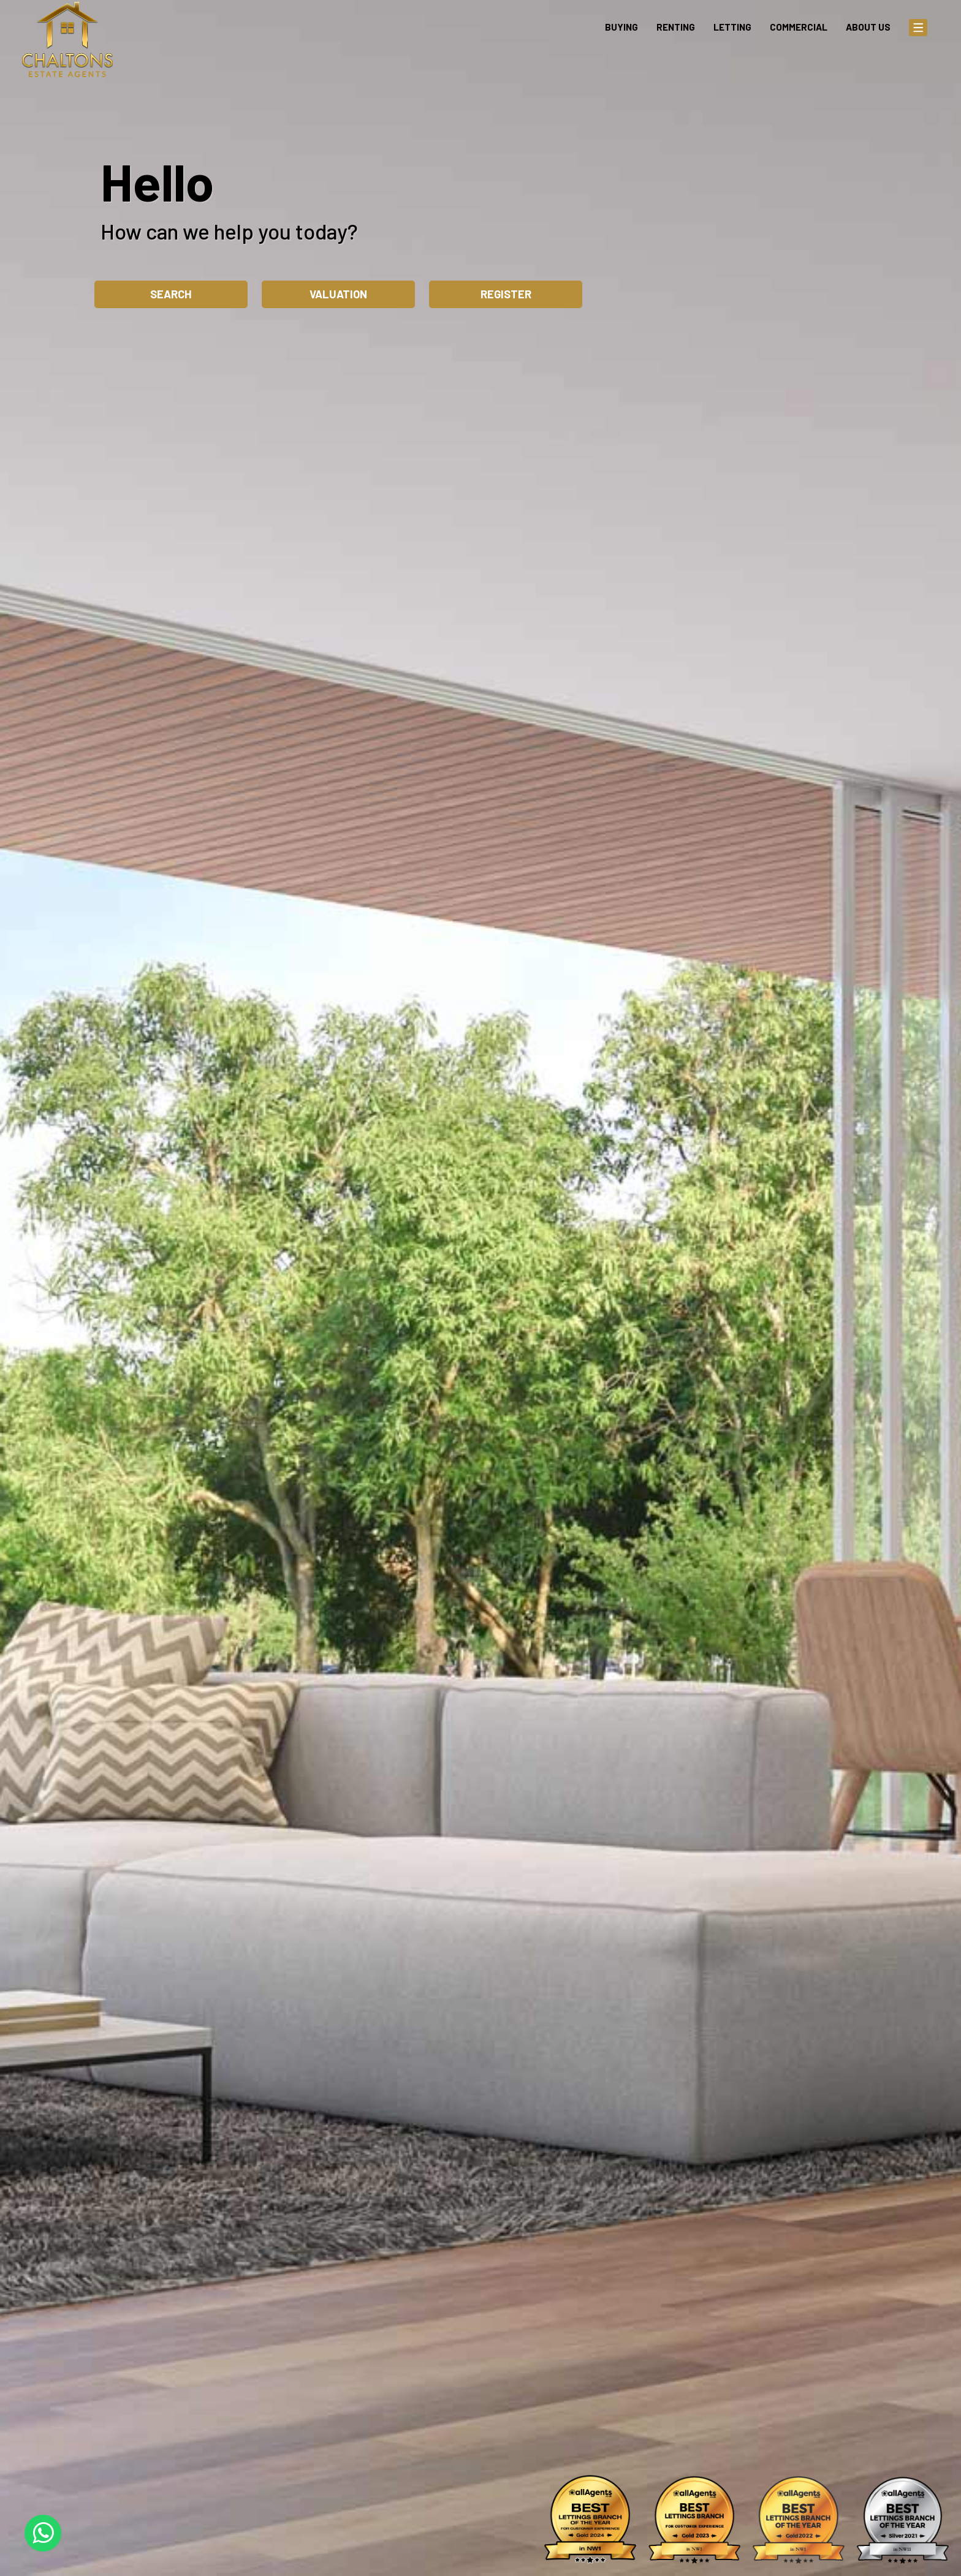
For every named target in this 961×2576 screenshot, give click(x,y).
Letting (732, 26)
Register (505, 294)
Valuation (338, 294)
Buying (621, 26)
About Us (868, 26)
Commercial (798, 26)
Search (171, 294)
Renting (675, 26)
